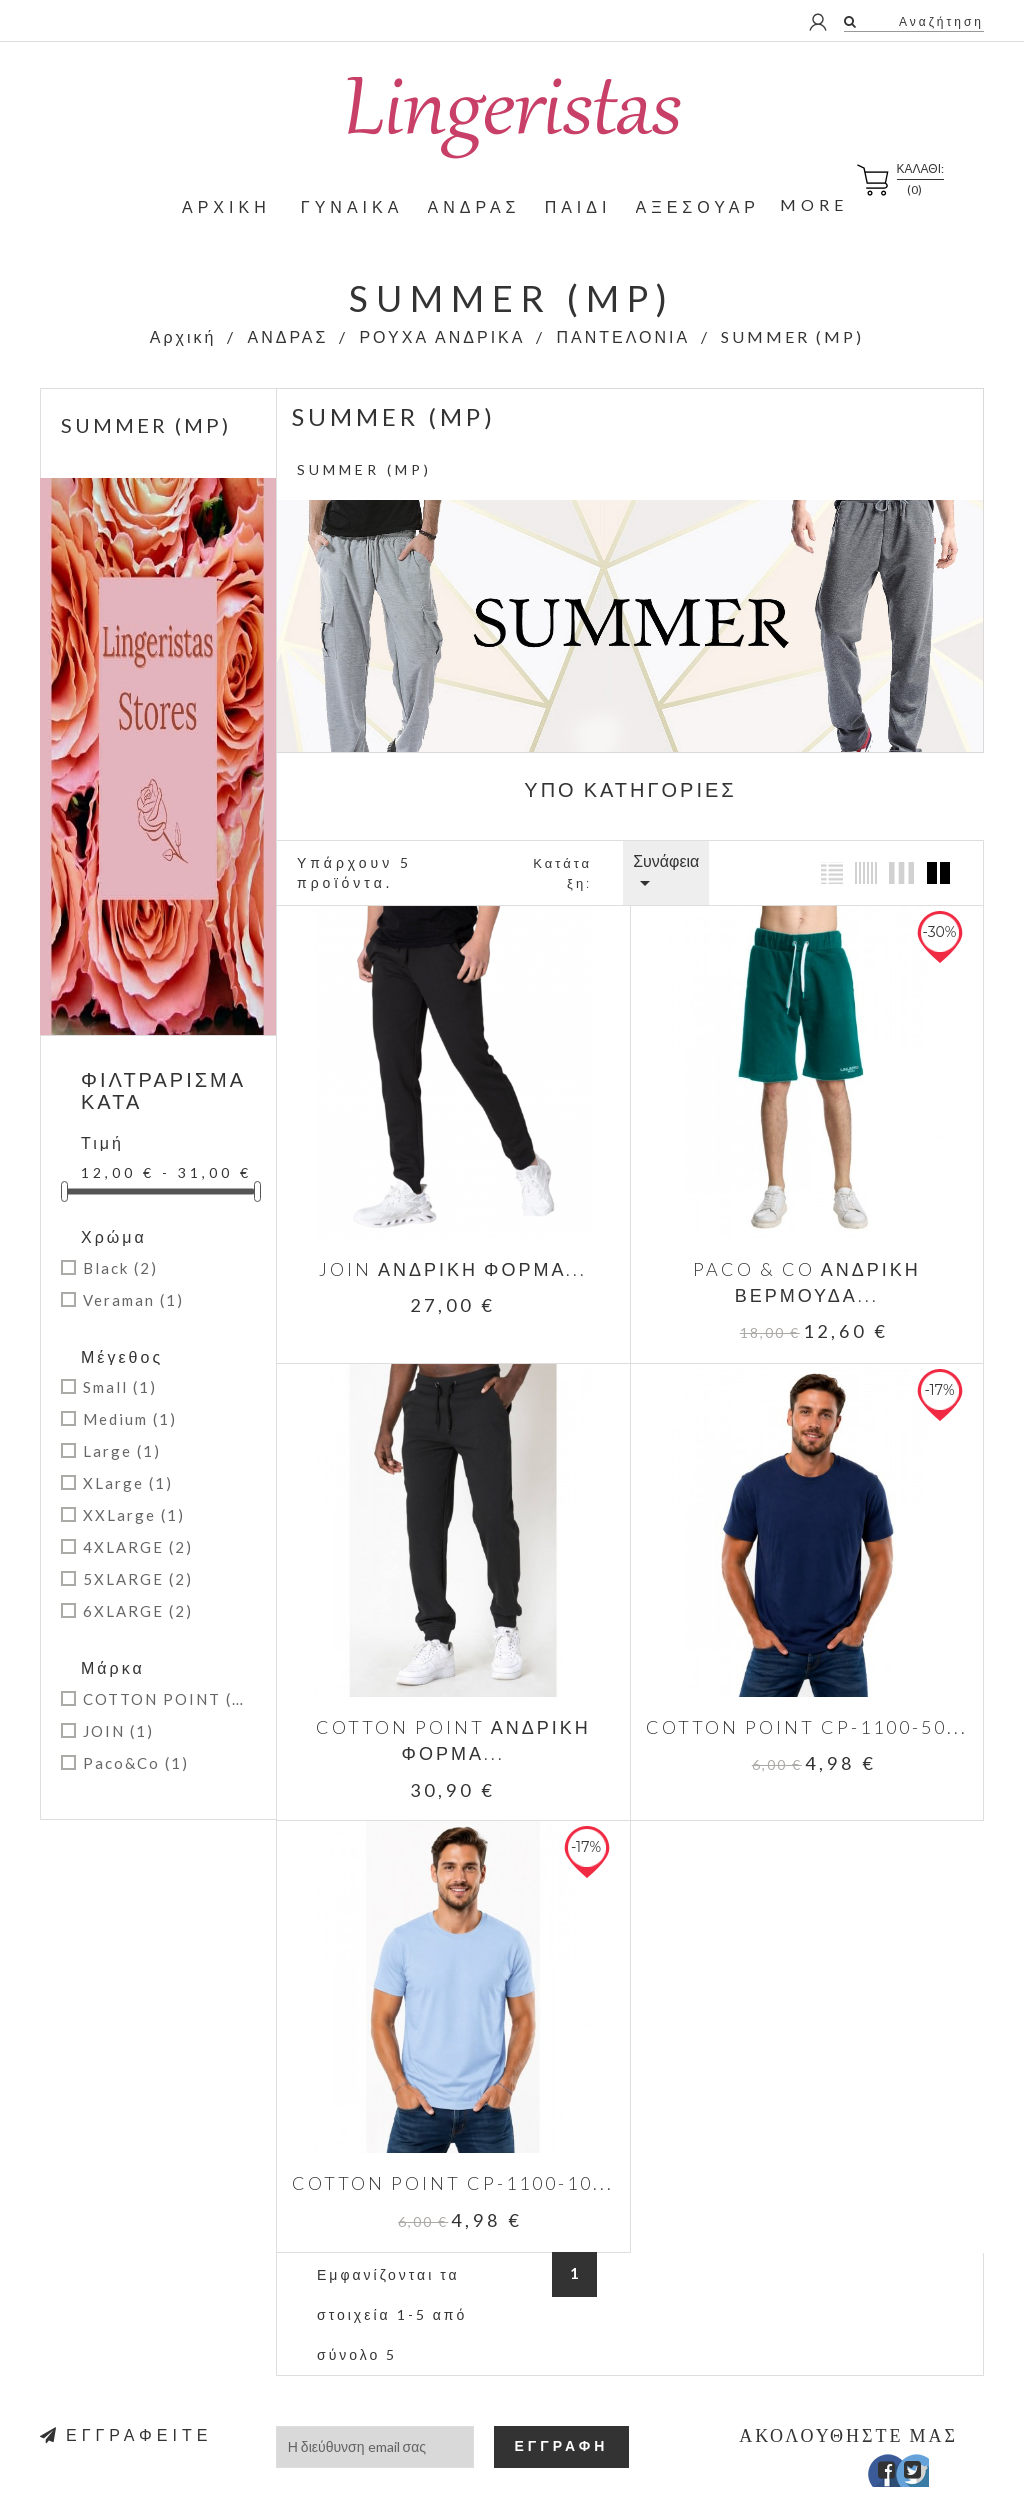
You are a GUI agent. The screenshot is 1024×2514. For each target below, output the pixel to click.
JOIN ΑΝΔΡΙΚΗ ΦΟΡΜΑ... (449, 1260)
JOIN (118, 1731)
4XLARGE (138, 1547)
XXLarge (134, 1515)
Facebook (873, 2449)
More (814, 204)
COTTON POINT (165, 1699)
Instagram (931, 2449)
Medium (130, 1419)
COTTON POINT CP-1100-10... (449, 2157)
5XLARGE (138, 1579)
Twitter (902, 2449)
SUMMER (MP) (146, 425)
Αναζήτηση (939, 21)
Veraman (133, 1300)
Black (120, 1268)
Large (122, 1451)
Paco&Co (136, 1763)
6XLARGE (138, 1611)
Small (120, 1387)
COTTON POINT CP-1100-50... (793, 1709)
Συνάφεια (666, 873)
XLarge (128, 1483)
